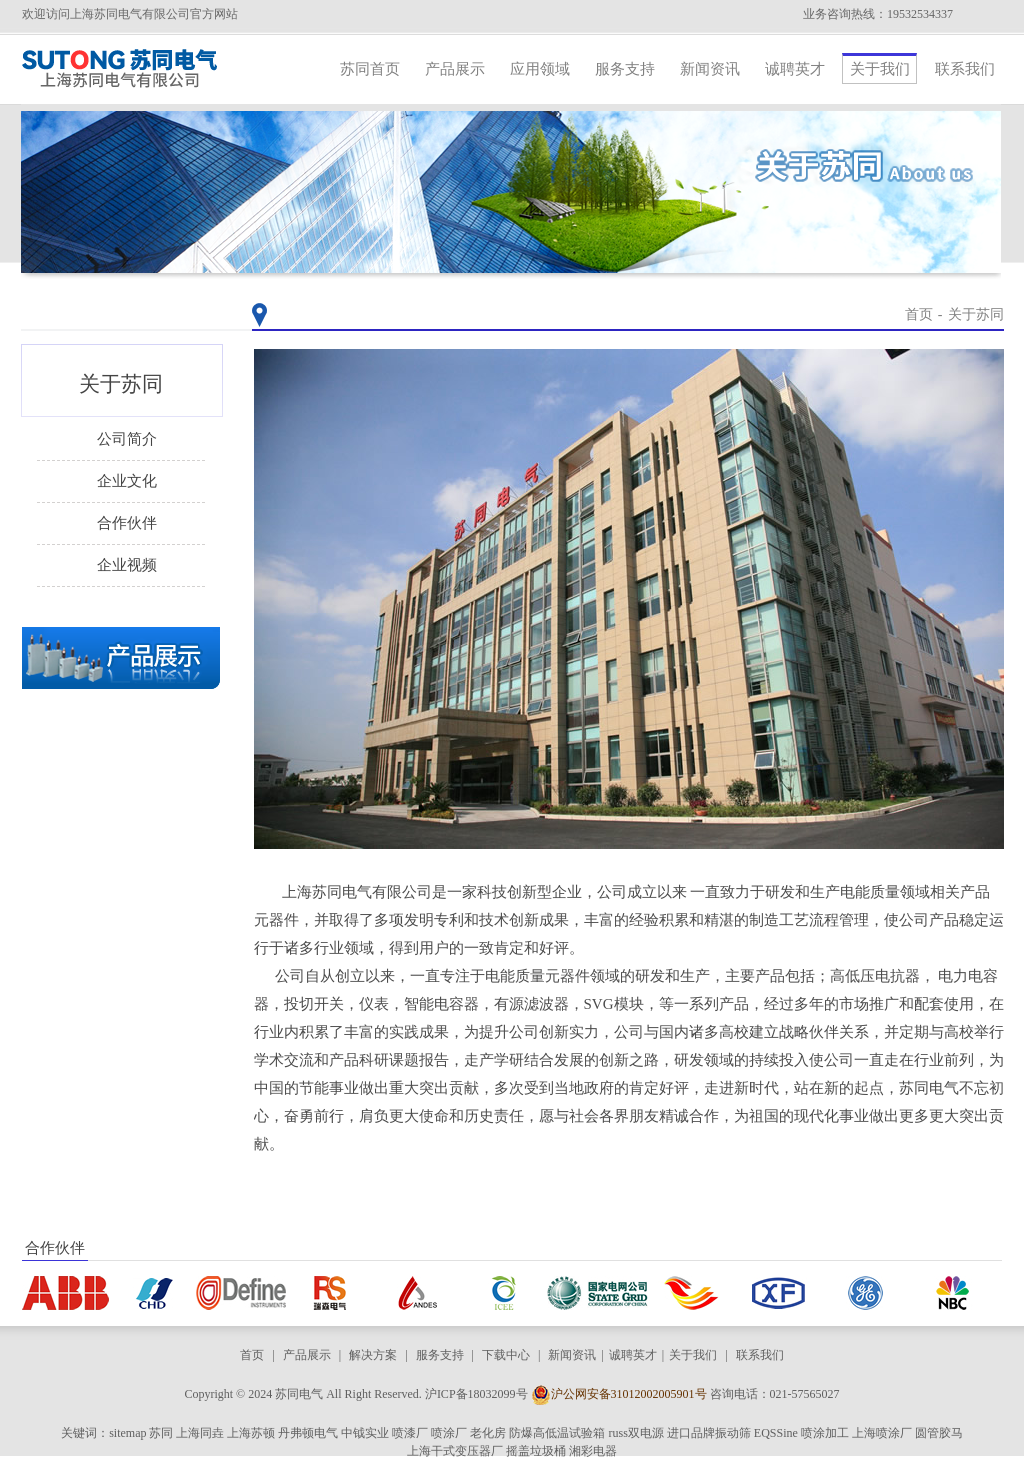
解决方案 (373, 1355)
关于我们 (880, 69)
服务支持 (625, 69)
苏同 (161, 1433)
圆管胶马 (939, 1433)
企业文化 (127, 481)
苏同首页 (370, 69)
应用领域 (540, 69)
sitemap (127, 1433)
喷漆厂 (410, 1433)
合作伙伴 (127, 523)
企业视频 (127, 565)
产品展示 (455, 69)
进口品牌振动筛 (709, 1433)
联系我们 (965, 69)
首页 (919, 314)
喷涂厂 (449, 1433)
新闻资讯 (710, 69)
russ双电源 (635, 1433)
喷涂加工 (825, 1433)
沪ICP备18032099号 (476, 1394)
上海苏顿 (251, 1433)
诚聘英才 (795, 69)
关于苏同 (976, 314)
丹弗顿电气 (308, 1433)
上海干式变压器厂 (455, 1451)
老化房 (488, 1433)
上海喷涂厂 (882, 1433)
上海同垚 (200, 1433)
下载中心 (506, 1355)
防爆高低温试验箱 (557, 1433)
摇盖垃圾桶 (536, 1451)
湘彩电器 (593, 1451)
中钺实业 (365, 1433)
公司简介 (127, 439)
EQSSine (776, 1433)
